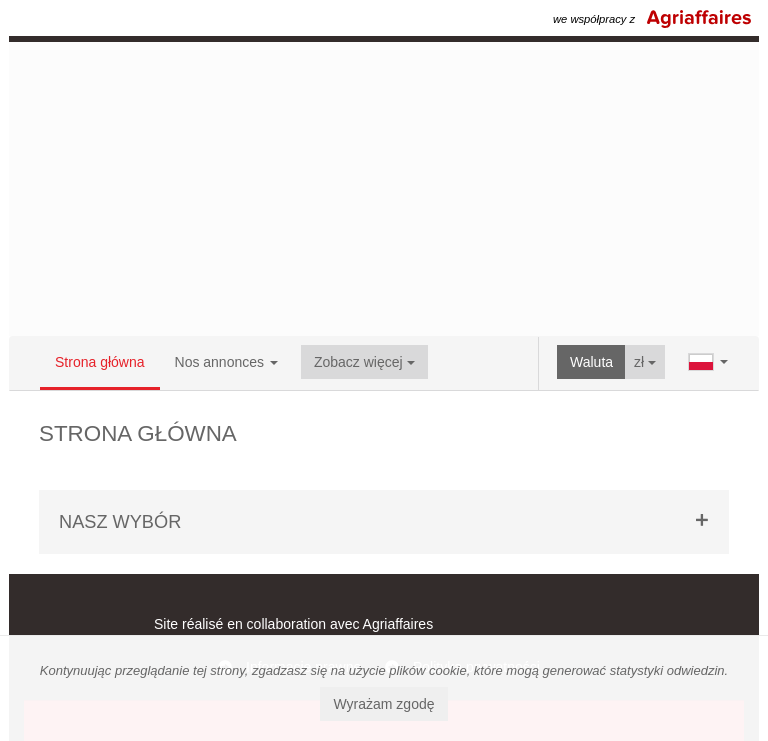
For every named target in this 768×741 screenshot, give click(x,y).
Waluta (591, 362)
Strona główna (100, 362)
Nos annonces (226, 362)
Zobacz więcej (364, 362)
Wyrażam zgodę (383, 704)
